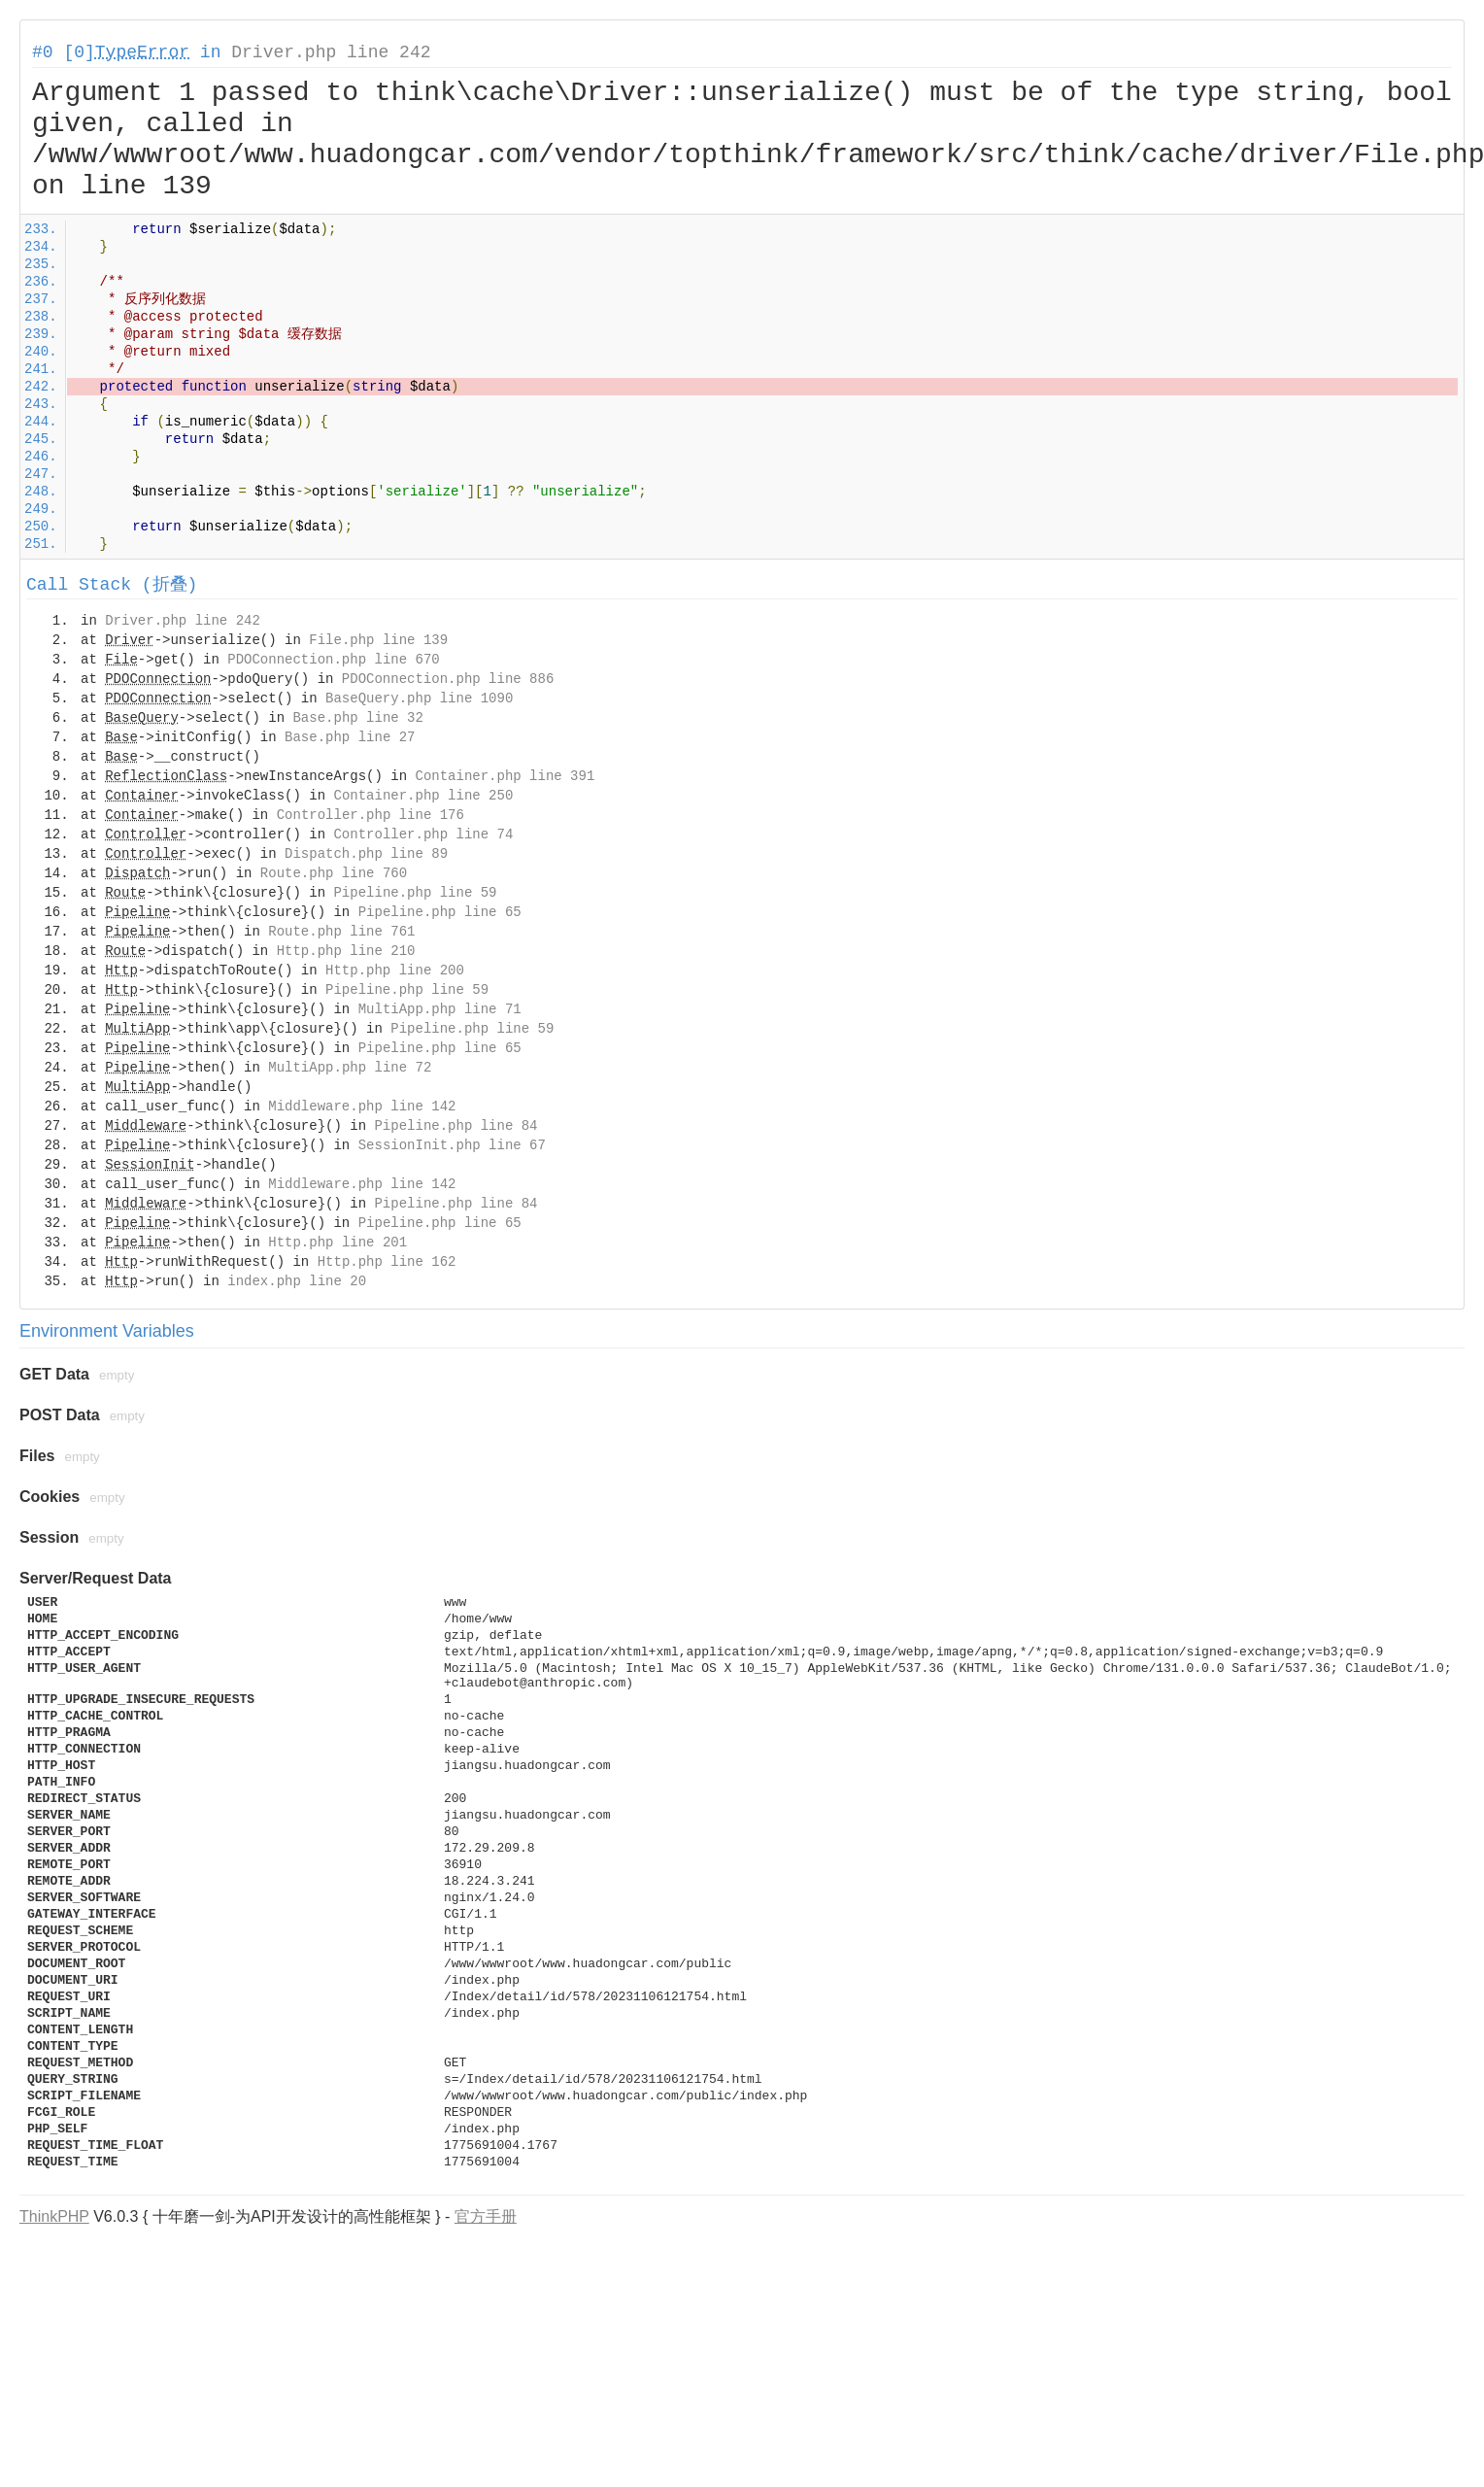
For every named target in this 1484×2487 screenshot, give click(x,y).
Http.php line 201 (337, 1242)
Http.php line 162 (387, 1262)
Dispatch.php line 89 (366, 854)
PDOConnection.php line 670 (333, 659)
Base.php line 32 (357, 718)
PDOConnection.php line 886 (448, 679)
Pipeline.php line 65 (440, 912)
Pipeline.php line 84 (455, 1126)
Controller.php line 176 (370, 815)
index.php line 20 (296, 1281)
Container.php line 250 (423, 795)
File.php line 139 (378, 640)
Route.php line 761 (341, 931)
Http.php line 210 (346, 951)
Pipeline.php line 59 (414, 893)
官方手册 (486, 2216)
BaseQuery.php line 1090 (419, 698)
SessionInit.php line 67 (452, 1145)
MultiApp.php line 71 (440, 1009)
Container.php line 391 (504, 776)
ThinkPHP (54, 2216)
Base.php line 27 (350, 737)
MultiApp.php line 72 (349, 1067)
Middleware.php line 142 (361, 1106)
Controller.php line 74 (423, 834)
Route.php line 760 (333, 873)
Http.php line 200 (394, 970)
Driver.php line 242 (330, 52)
